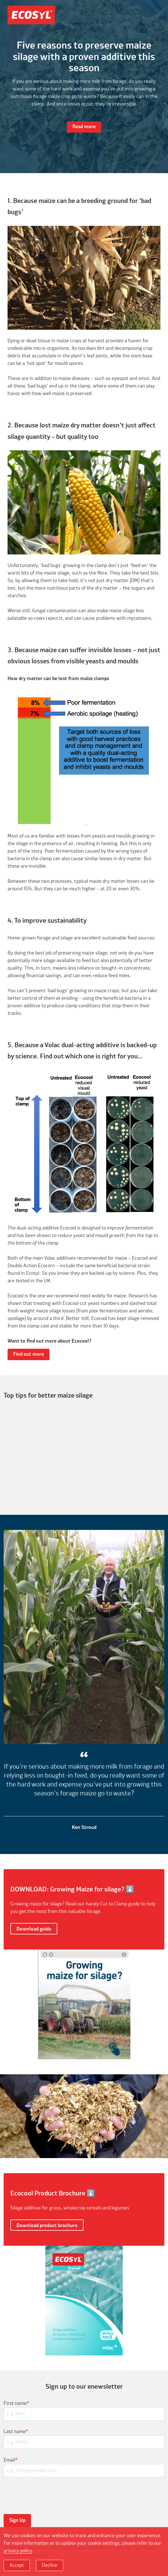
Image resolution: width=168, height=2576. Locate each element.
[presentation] (44, 2495)
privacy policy (18, 2550)
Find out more (28, 1354)
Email (11, 2460)
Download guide (33, 1929)
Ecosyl (31, 17)
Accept (17, 2565)
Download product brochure (46, 2225)
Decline (49, 2565)
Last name (16, 2431)
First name (16, 2403)
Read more (84, 126)
